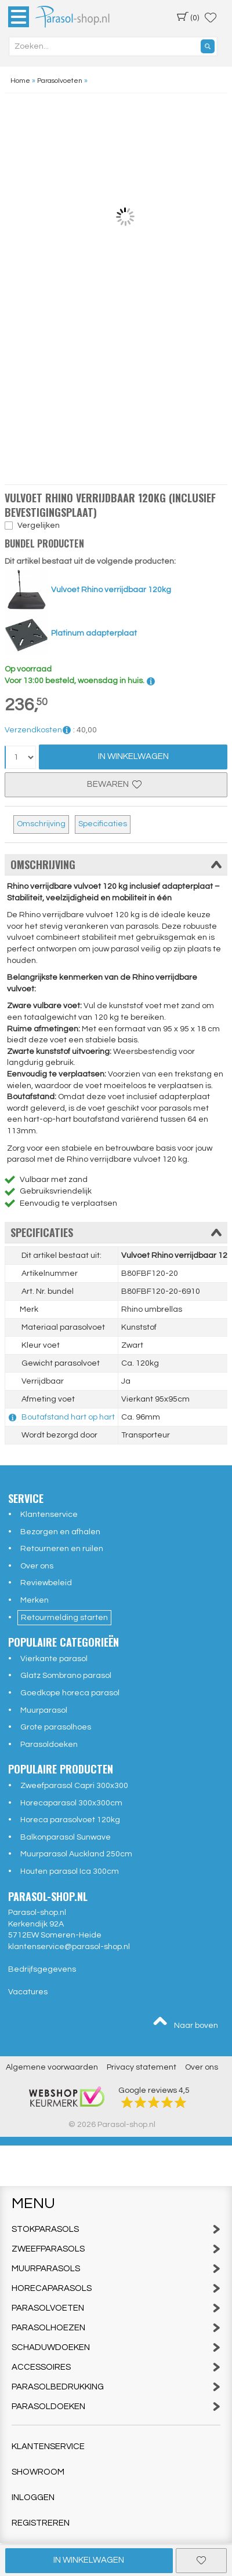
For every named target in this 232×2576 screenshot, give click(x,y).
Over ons (36, 1566)
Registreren (41, 2523)
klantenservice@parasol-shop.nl (69, 1947)
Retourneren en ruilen (61, 1549)
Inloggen (33, 2497)
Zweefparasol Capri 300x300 (74, 1786)
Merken (34, 1600)
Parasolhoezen (116, 2327)
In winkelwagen (88, 2560)
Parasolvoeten (116, 2308)
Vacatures (28, 1992)
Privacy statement (141, 2067)
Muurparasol (43, 1710)
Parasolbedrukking (116, 2386)
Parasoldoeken (49, 1745)
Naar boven (185, 2023)
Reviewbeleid (46, 1583)
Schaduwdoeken (116, 2347)
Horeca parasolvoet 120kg (70, 1820)
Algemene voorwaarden (52, 2067)
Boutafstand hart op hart (68, 1417)
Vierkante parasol (54, 1659)
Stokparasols (116, 2229)
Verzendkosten (38, 730)
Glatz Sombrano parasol (65, 1676)
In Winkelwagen (133, 756)
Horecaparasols (116, 2288)
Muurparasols (116, 2268)
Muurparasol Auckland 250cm (76, 1854)
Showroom (38, 2472)
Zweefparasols (116, 2249)
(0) (188, 17)
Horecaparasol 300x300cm (71, 1803)
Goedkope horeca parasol (69, 1693)
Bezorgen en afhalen (60, 1532)
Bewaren (116, 784)
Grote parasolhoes (55, 1727)
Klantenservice (49, 1514)
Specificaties (102, 824)
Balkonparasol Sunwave (65, 1837)
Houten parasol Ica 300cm (69, 1871)
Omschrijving (41, 824)
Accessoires (116, 2367)
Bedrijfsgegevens (42, 1969)
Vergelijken (38, 525)
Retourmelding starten (64, 1618)
